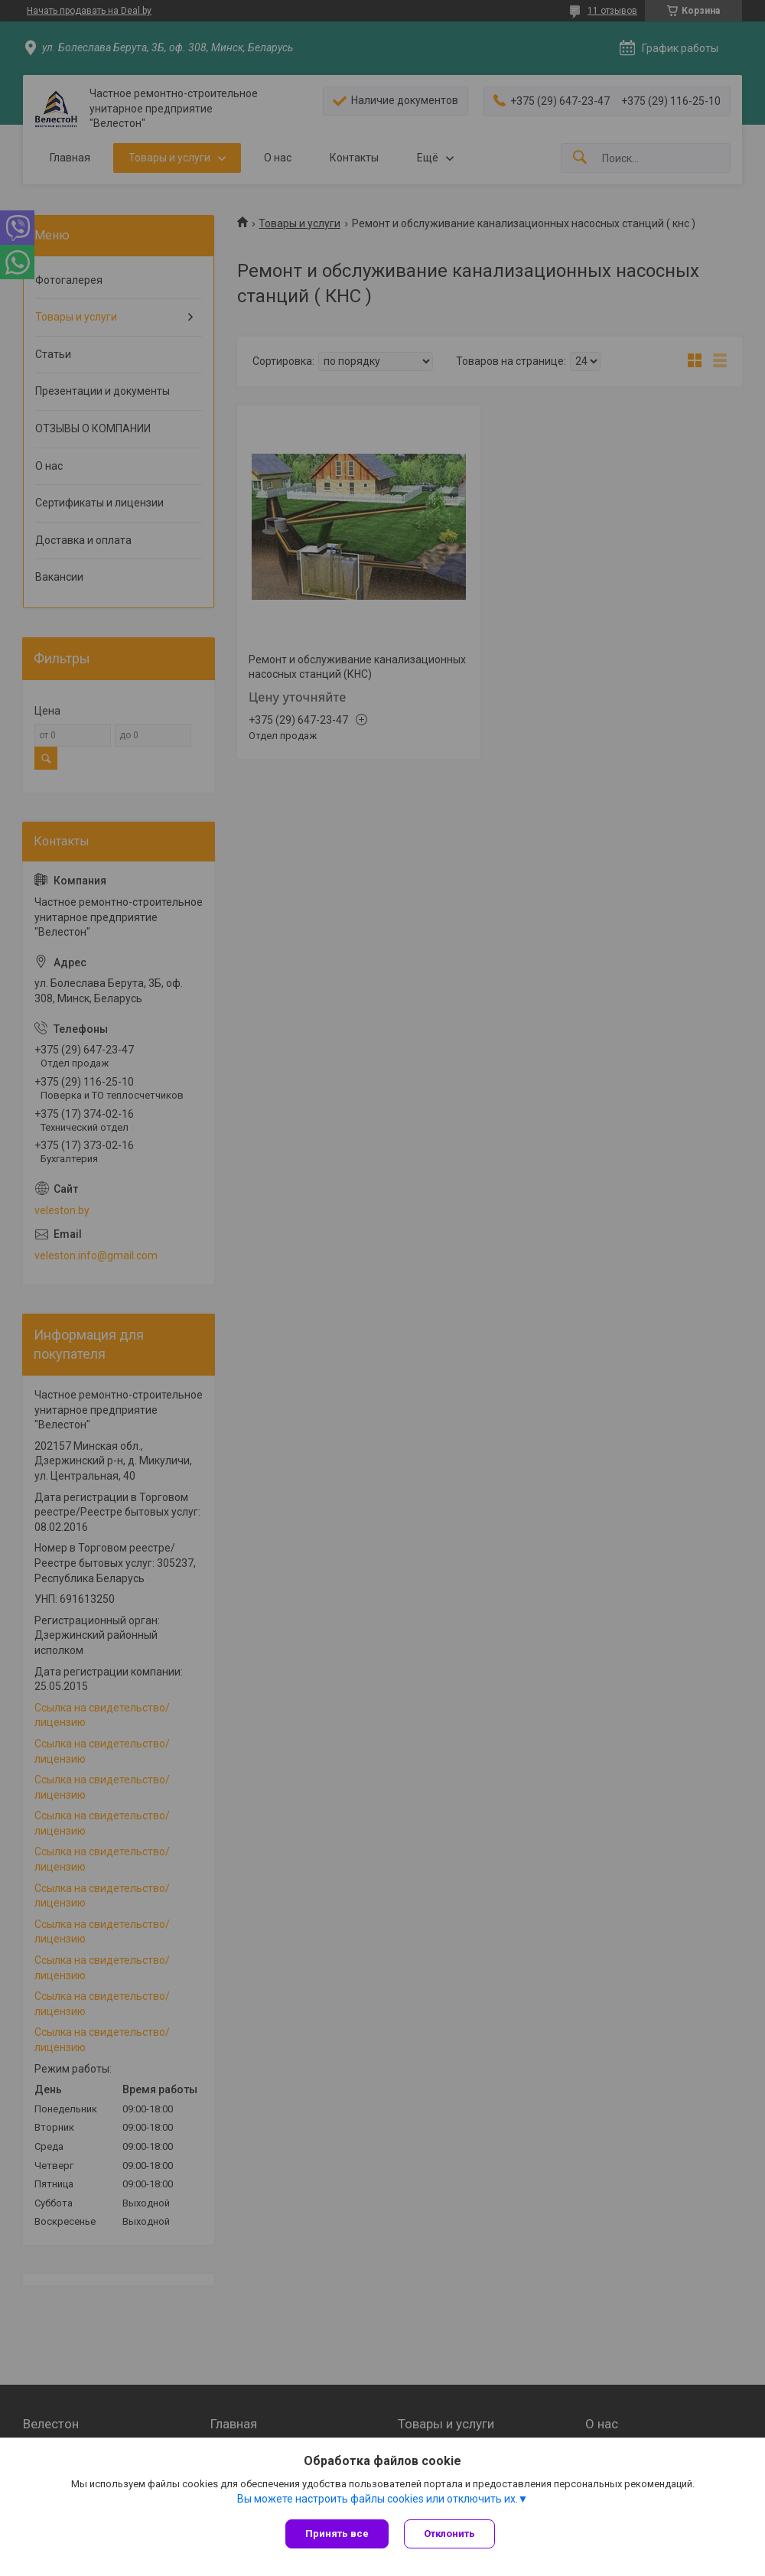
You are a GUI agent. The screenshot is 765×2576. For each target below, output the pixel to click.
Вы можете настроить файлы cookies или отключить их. (377, 2499)
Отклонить (449, 2533)
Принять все (337, 2533)
